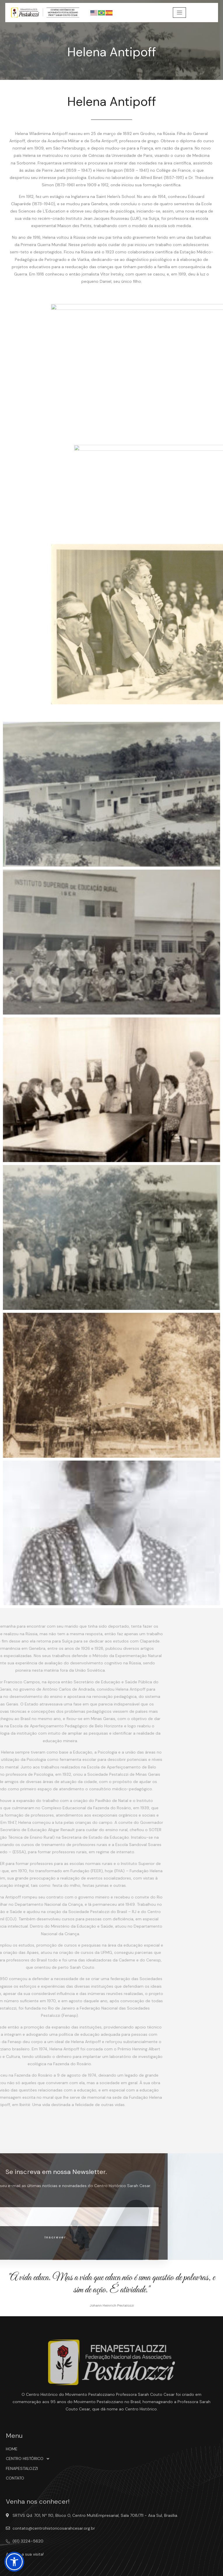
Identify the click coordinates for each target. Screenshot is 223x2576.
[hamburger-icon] (179, 12)
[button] (14, 2561)
